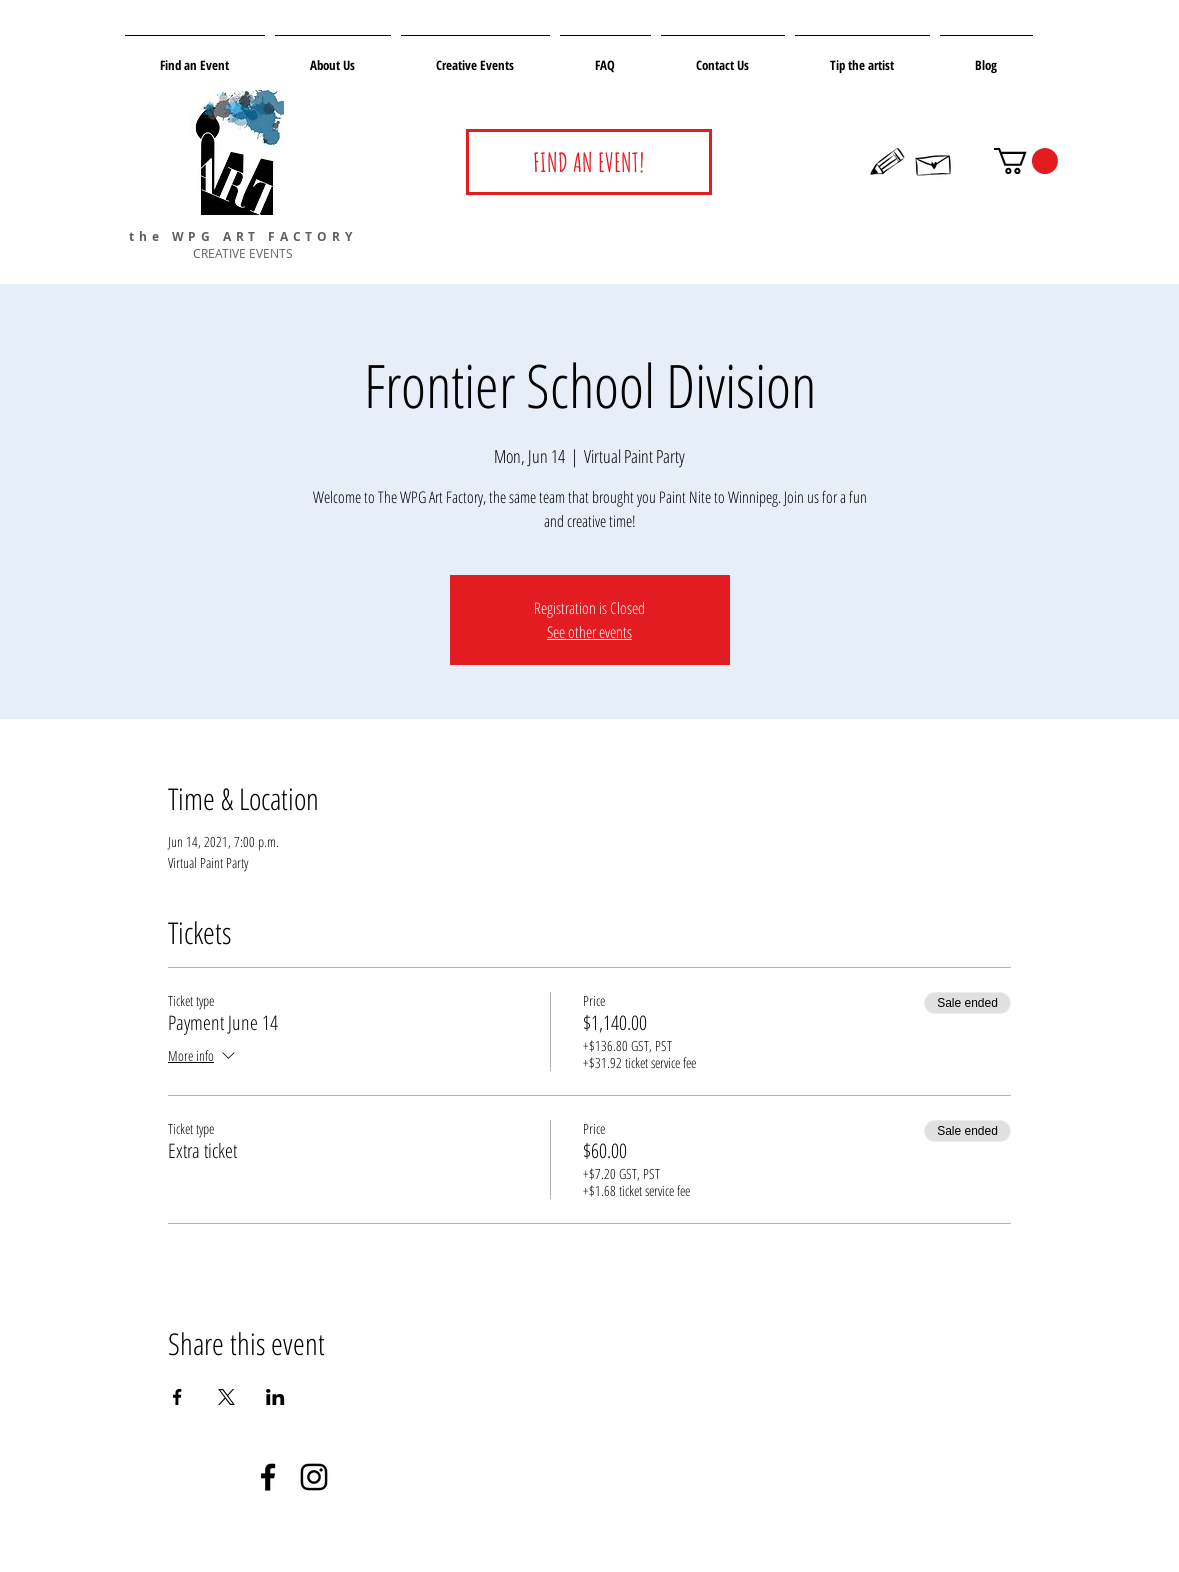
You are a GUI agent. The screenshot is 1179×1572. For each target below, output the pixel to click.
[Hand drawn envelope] (934, 162)
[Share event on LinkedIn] (275, 1397)
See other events (589, 632)
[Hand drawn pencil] (888, 162)
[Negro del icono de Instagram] (314, 1477)
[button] (1026, 161)
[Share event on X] (226, 1397)
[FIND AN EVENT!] (589, 162)
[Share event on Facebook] (177, 1397)
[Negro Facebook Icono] (268, 1477)
